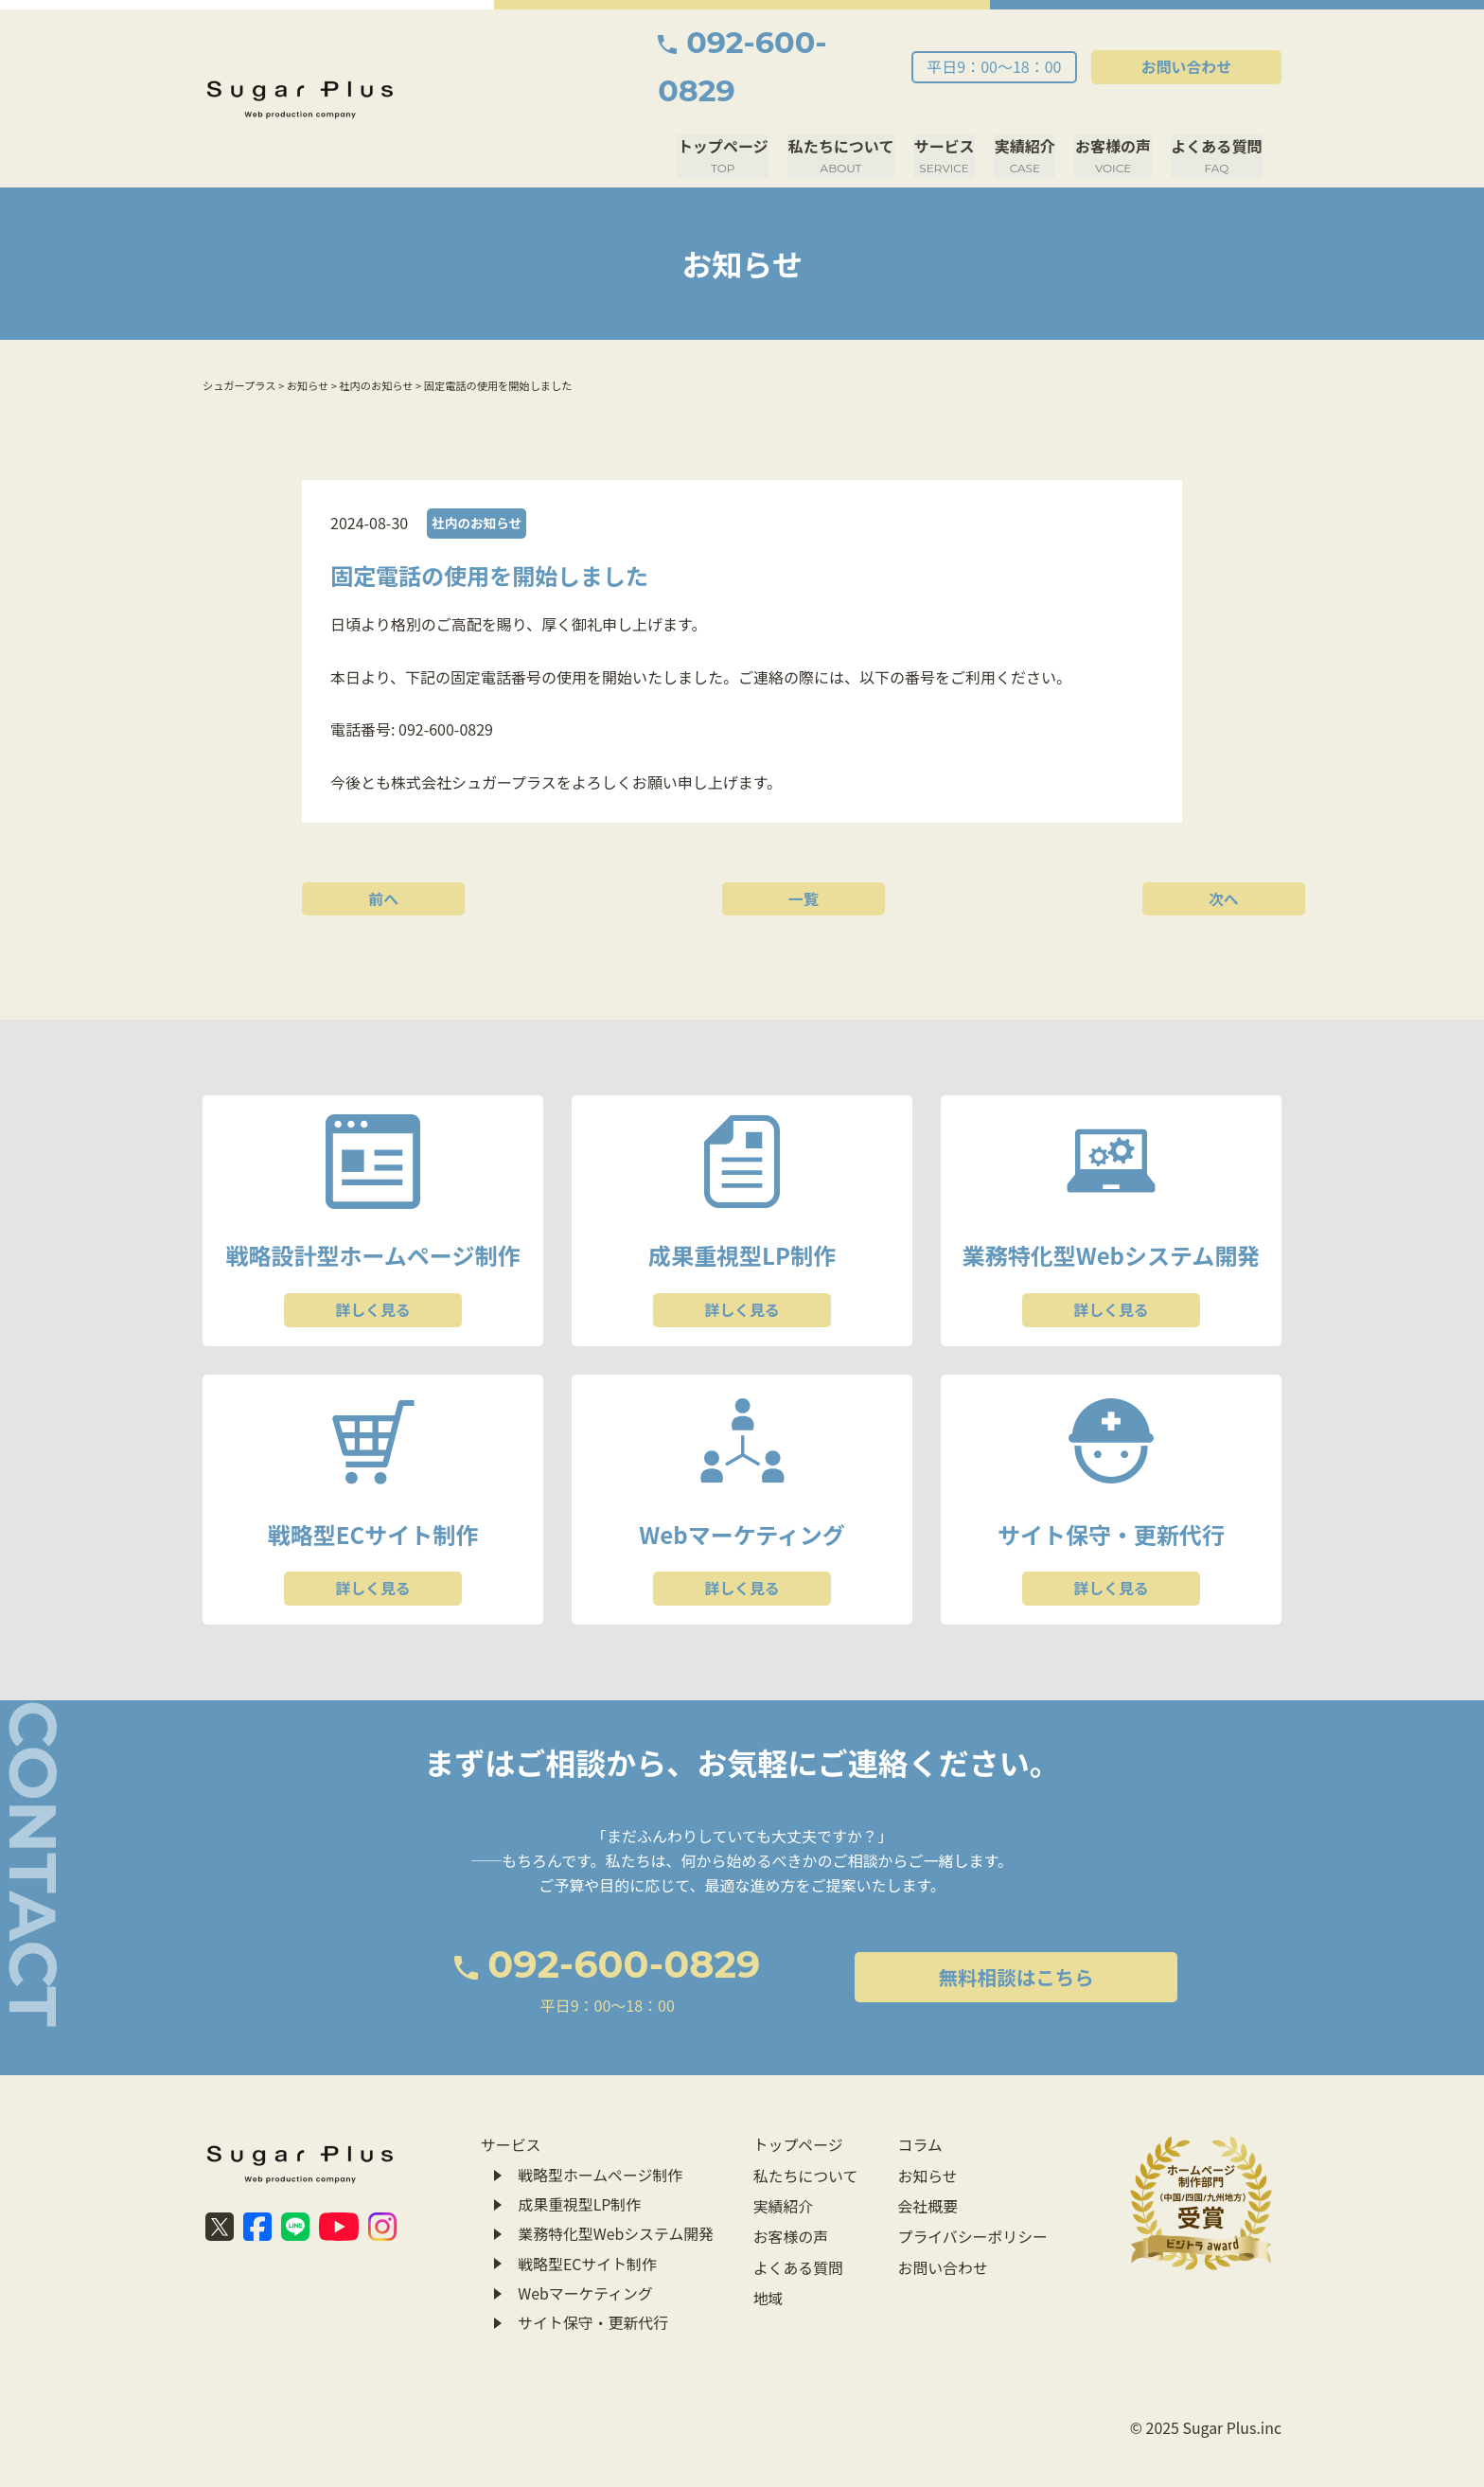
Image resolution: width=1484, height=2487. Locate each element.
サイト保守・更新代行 (593, 2278)
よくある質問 (1217, 107)
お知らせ (926, 2134)
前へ (387, 849)
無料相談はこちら (942, 1937)
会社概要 (926, 2162)
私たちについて (846, 107)
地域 (767, 2249)
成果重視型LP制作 (580, 2162)
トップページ (729, 107)
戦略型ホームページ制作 (600, 2134)
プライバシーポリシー (972, 2191)
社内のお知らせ (477, 474)
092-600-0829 (788, 43)
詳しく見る (373, 1263)
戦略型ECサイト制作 (588, 2221)
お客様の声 (1115, 107)
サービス (948, 107)
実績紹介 (1028, 107)
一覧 (742, 849)
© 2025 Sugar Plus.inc (1205, 2388)
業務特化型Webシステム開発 (616, 2191)
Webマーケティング (586, 2249)
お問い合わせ (1196, 42)
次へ (1097, 849)
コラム (919, 2104)
